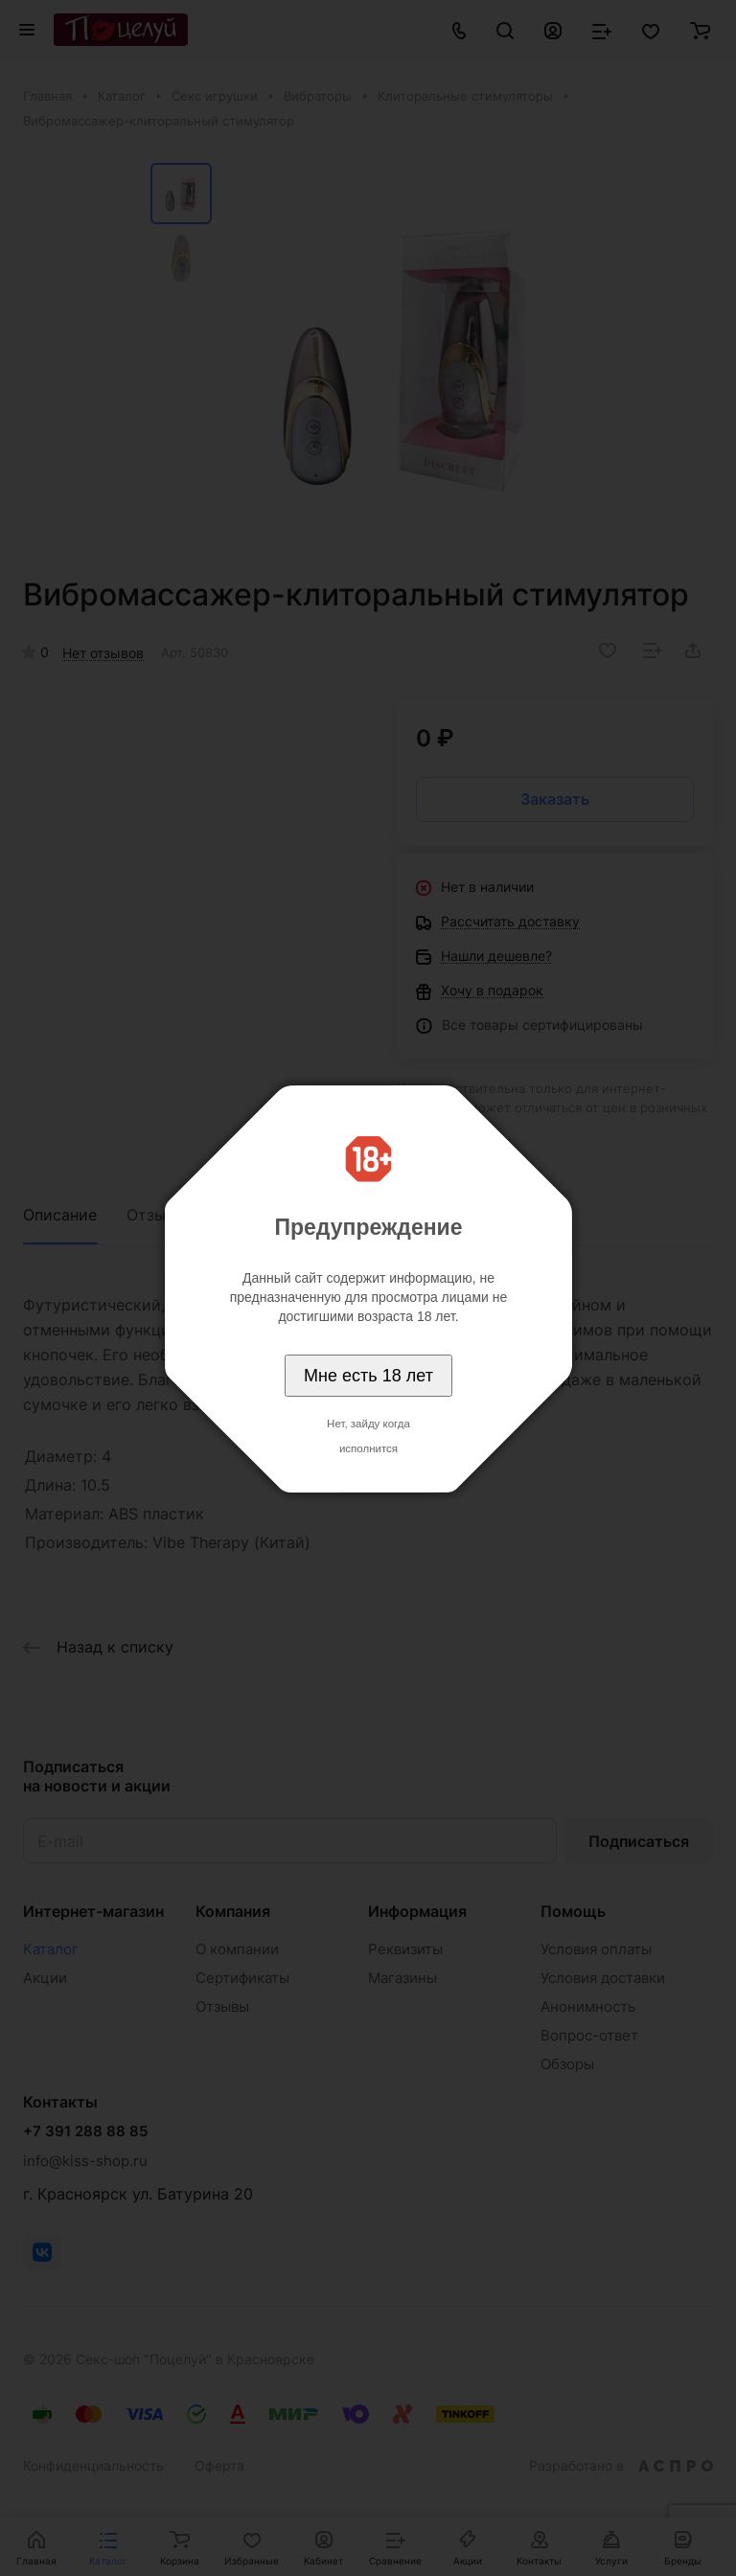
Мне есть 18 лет (368, 1375)
